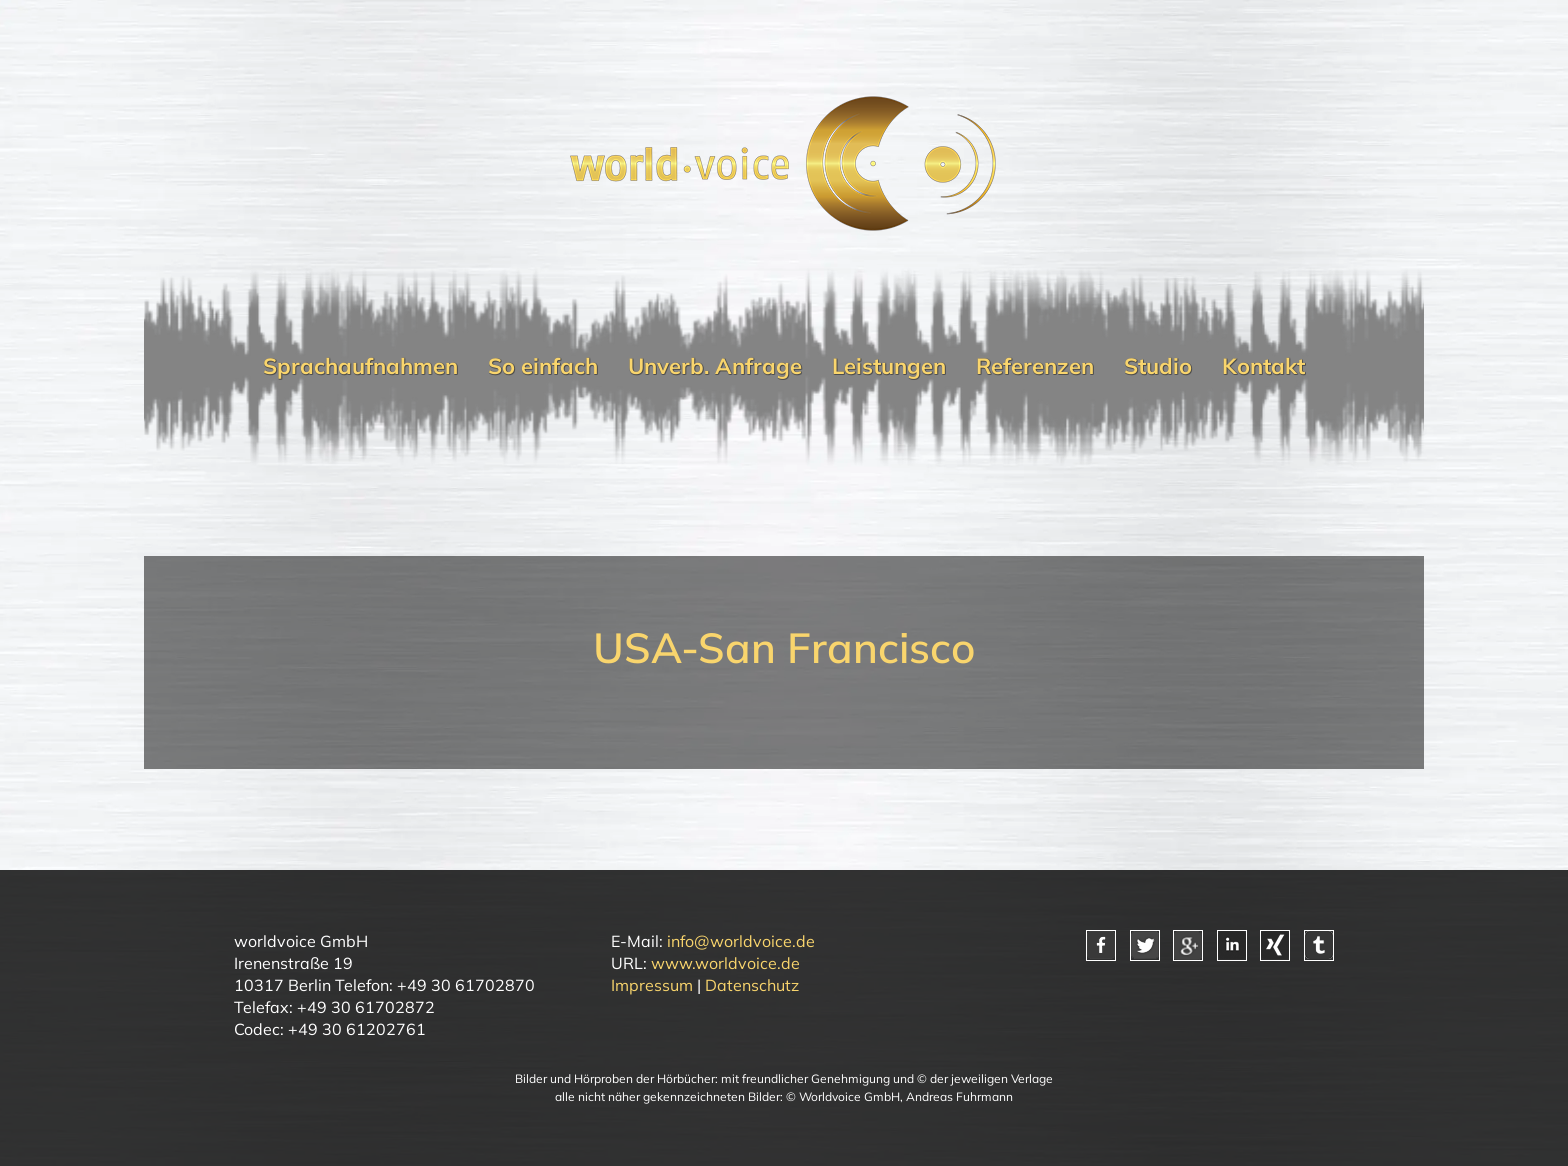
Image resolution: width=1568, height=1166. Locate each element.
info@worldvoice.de (741, 941)
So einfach (543, 366)
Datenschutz (752, 985)
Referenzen (1035, 366)
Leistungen (889, 366)
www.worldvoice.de (725, 963)
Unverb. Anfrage (715, 366)
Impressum (652, 985)
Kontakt (1263, 366)
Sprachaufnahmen (360, 366)
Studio (1158, 366)
